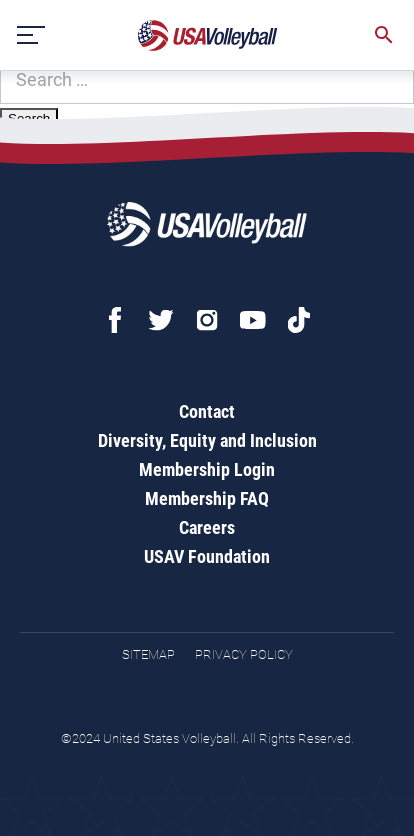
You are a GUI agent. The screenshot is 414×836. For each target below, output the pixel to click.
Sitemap (148, 654)
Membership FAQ (207, 498)
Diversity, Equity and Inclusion (207, 440)
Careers (207, 527)
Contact (207, 411)
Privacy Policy (244, 654)
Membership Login (207, 469)
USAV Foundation (207, 556)
